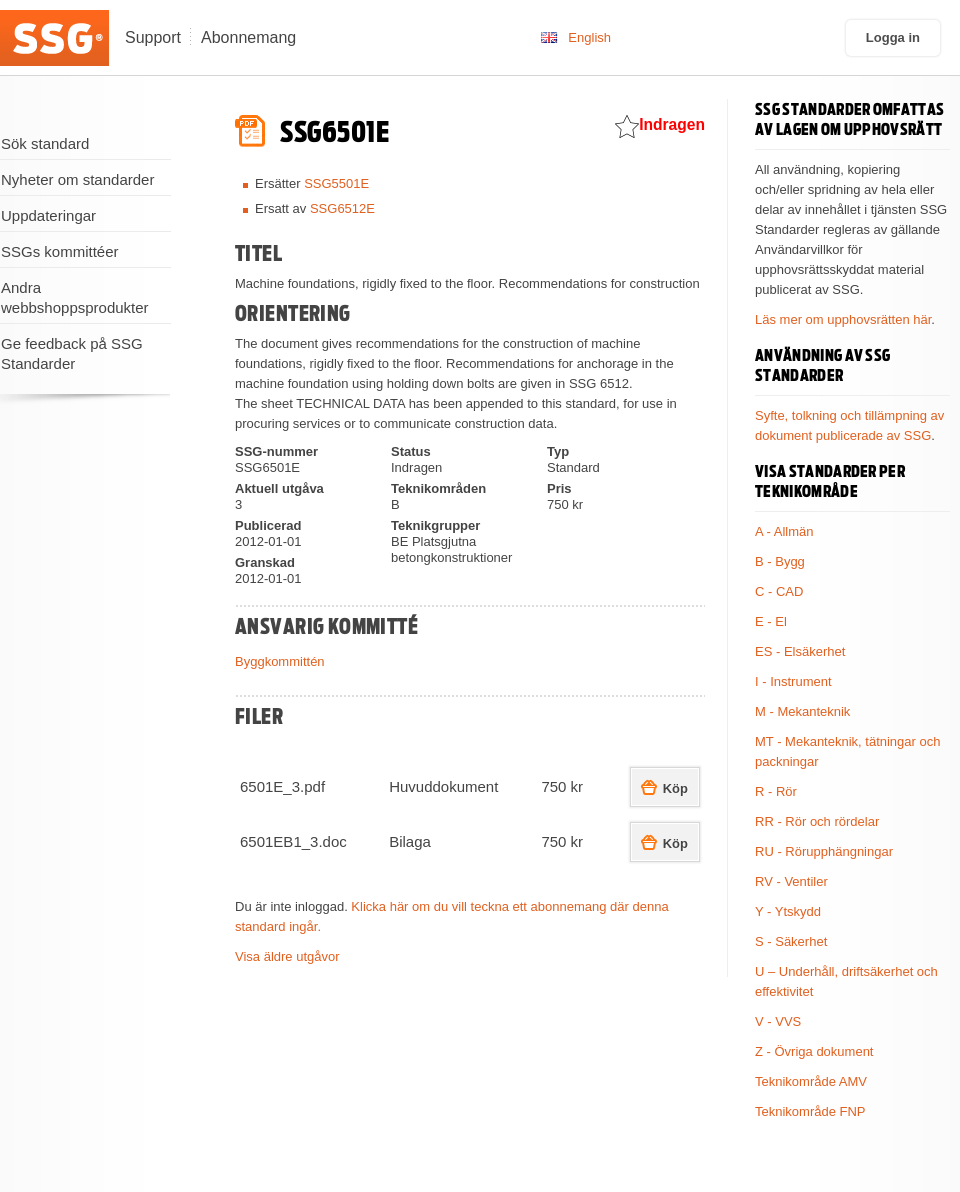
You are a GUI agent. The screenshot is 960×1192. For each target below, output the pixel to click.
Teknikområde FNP (810, 1111)
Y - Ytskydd (788, 911)
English (589, 37)
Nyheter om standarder (77, 179)
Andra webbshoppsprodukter (75, 297)
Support (153, 37)
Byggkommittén (280, 661)
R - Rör (776, 791)
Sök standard (45, 143)
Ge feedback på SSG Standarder (72, 353)
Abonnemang (248, 37)
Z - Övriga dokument (814, 1051)
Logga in (893, 37)
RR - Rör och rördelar (817, 821)
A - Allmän (784, 531)
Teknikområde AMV (811, 1081)
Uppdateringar (48, 215)
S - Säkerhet (791, 941)
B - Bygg (780, 561)
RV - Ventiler (791, 881)
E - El (771, 621)
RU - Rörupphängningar (824, 851)
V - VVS (778, 1021)
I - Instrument (793, 681)
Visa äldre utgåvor (287, 956)
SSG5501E (336, 183)
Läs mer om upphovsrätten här (843, 319)
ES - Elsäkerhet (800, 651)
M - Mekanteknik (802, 711)
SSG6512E (342, 208)
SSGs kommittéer (60, 251)
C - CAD (779, 591)
